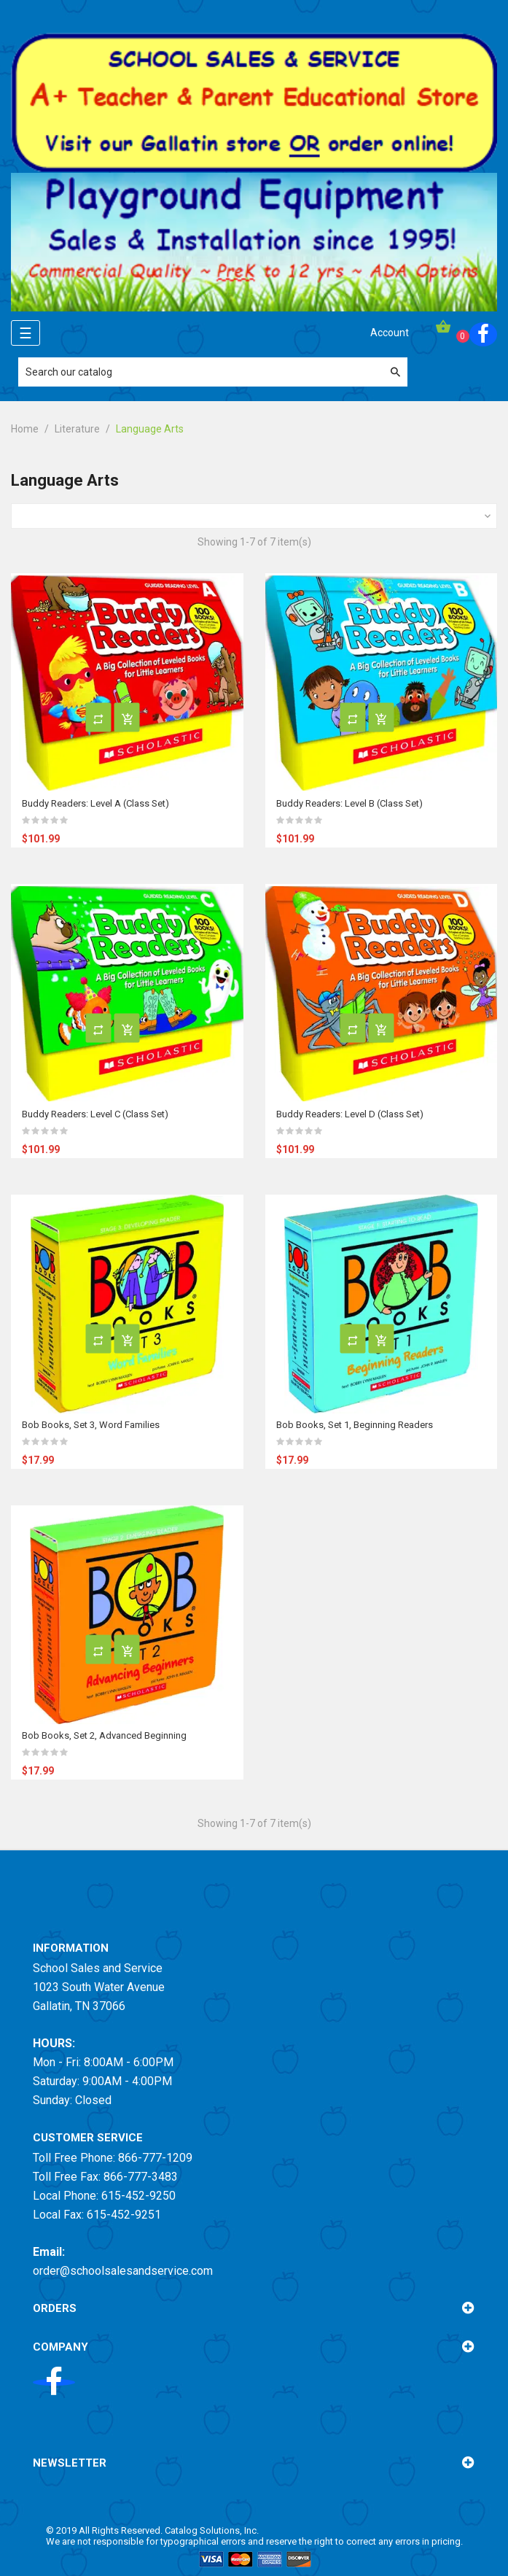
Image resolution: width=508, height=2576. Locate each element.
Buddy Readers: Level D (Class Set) (349, 1114)
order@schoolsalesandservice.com (123, 2271)
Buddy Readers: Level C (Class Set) (95, 1114)
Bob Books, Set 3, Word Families (91, 1424)
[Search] (213, 372)
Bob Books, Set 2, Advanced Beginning (104, 1735)
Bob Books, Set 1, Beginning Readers (354, 1424)
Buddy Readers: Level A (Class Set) (95, 803)
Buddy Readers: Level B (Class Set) (349, 803)
